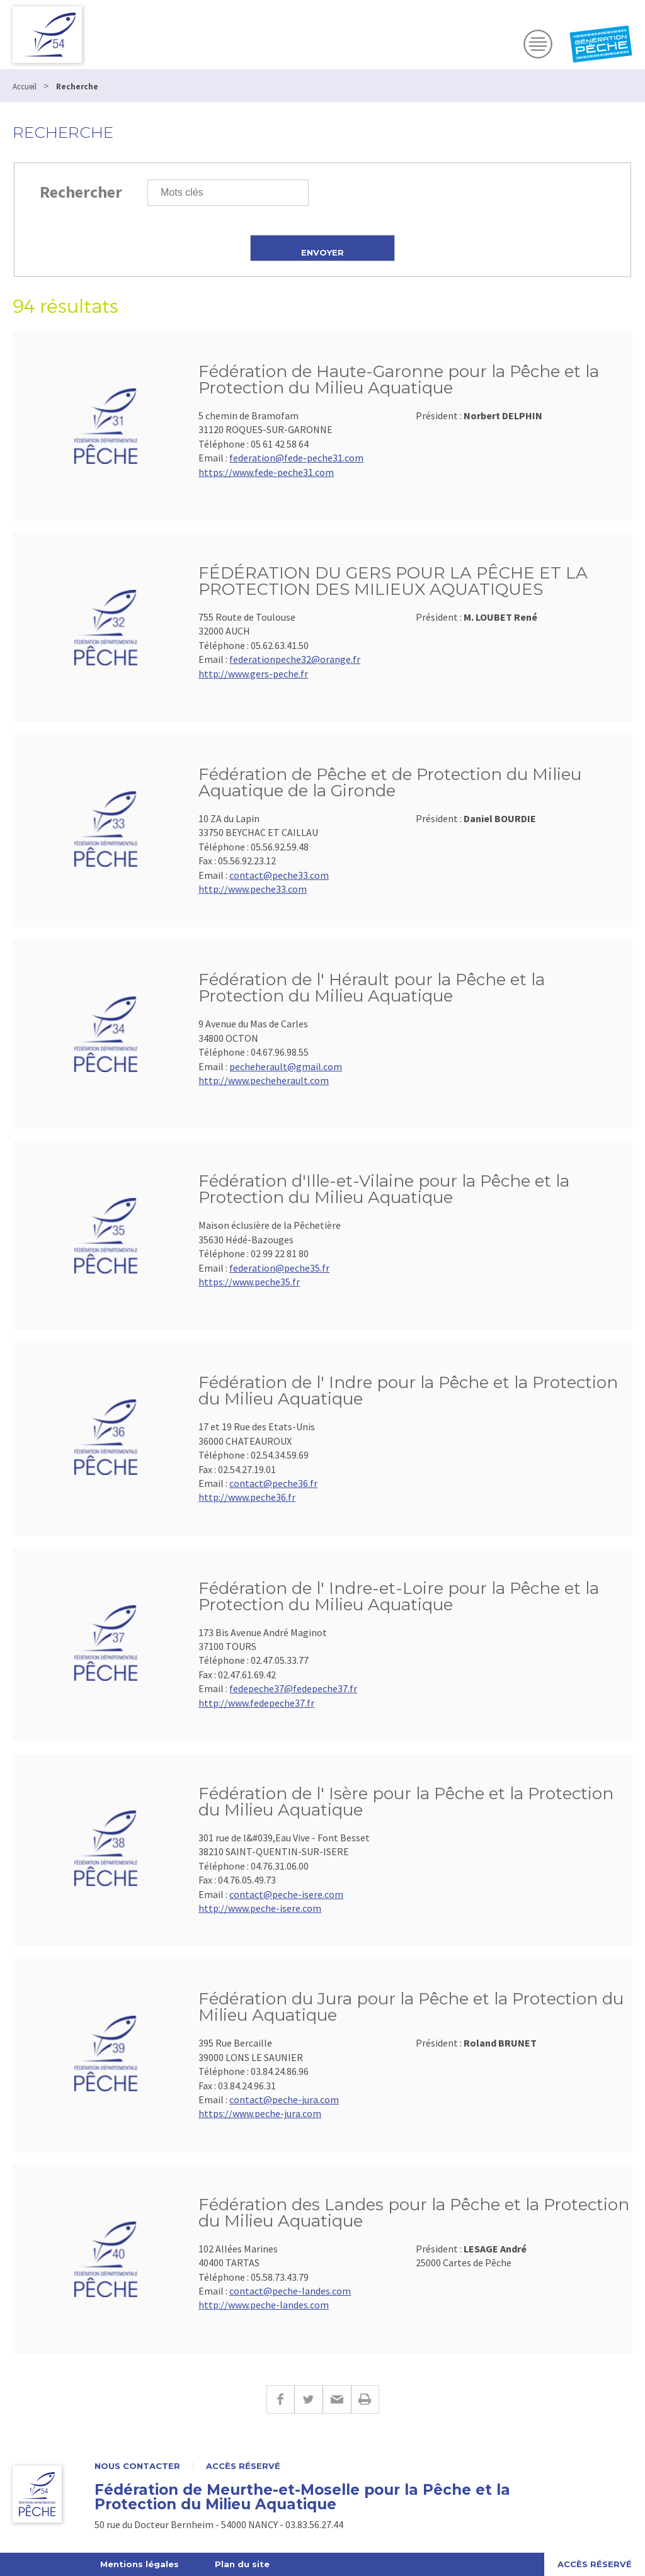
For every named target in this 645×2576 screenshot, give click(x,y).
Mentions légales (139, 2564)
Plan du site (242, 2564)
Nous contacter (137, 2466)
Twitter (308, 2399)
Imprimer (365, 2399)
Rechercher (81, 191)
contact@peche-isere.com (286, 1894)
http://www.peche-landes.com (263, 2304)
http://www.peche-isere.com (259, 1908)
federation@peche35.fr (279, 1268)
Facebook (280, 2399)
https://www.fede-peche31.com (266, 472)
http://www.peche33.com (252, 889)
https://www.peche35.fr (249, 1281)
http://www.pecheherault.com (263, 1080)
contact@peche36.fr (273, 1483)
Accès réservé (243, 2466)
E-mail (336, 2399)
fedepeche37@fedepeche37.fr (293, 1688)
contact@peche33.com (279, 875)
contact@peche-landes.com (290, 2291)
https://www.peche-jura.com (259, 2113)
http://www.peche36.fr (246, 1497)
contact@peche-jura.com (284, 2099)
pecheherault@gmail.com (285, 1066)
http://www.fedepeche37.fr (256, 1703)
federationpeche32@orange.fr (294, 659)
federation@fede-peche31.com (296, 457)
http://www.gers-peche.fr (253, 673)
